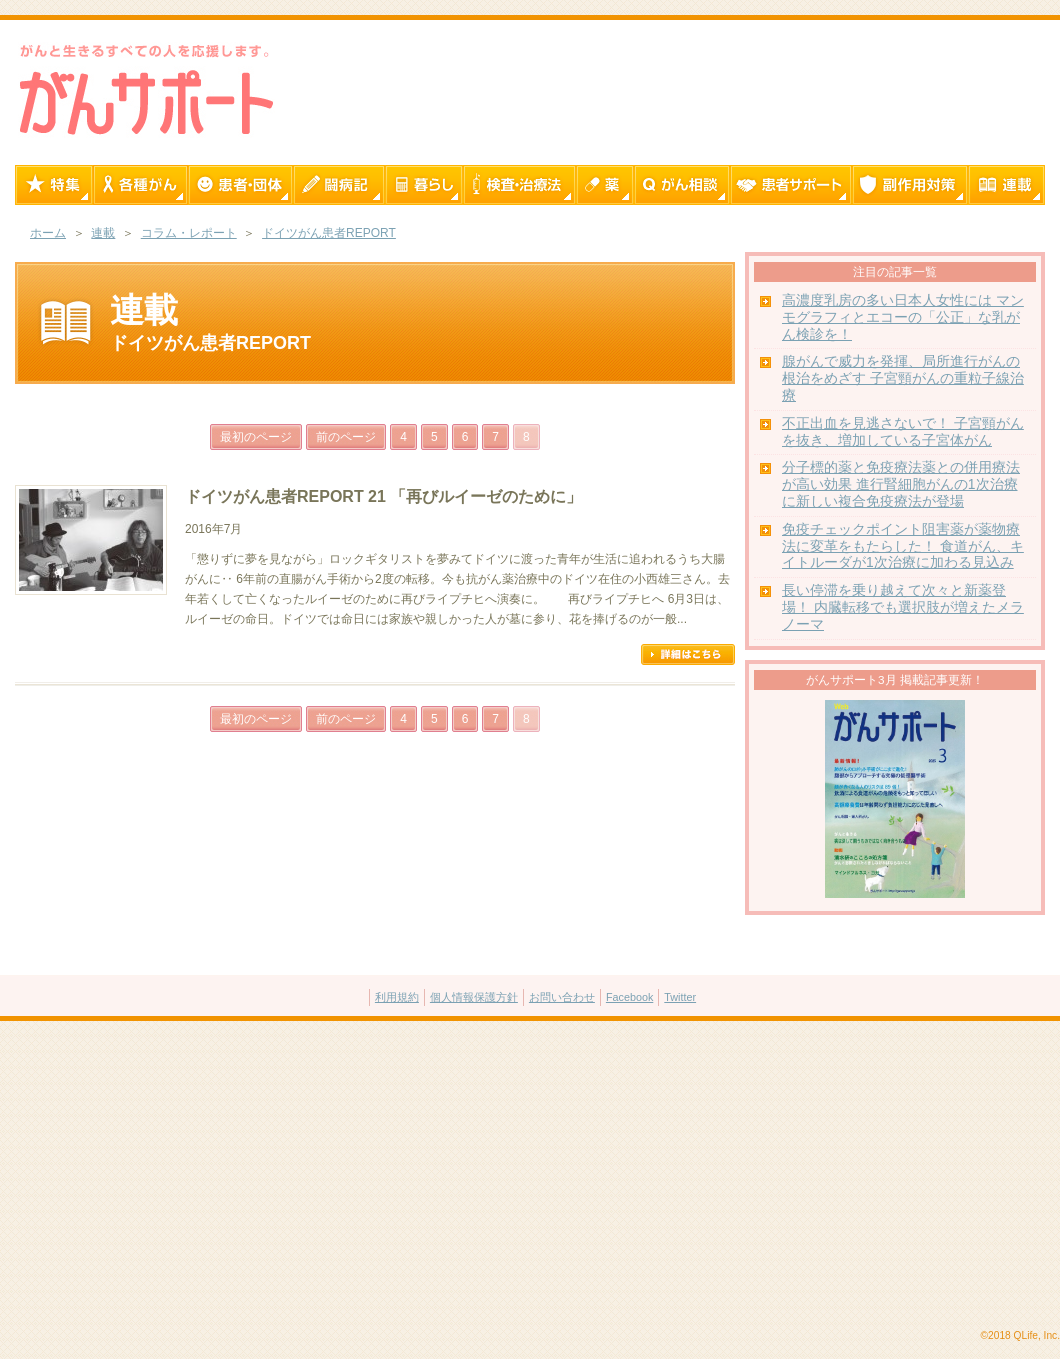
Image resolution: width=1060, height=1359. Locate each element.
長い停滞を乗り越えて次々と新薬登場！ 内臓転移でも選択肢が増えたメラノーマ (903, 607)
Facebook (629, 997)
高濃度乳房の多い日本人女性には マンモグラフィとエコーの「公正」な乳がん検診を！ (903, 317)
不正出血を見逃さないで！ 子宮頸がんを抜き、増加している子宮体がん (903, 432)
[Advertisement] (530, 1176)
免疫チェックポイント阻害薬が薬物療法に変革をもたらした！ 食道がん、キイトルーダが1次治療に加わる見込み (903, 546)
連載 (103, 233)
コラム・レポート (189, 233)
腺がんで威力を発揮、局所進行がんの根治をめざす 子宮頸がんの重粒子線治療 (903, 378)
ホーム (48, 233)
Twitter (680, 997)
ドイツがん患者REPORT (329, 233)
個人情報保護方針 (474, 997)
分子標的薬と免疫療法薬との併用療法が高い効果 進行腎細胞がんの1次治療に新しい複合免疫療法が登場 (901, 484)
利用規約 (397, 997)
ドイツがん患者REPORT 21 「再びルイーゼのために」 (383, 496)
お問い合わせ (562, 997)
